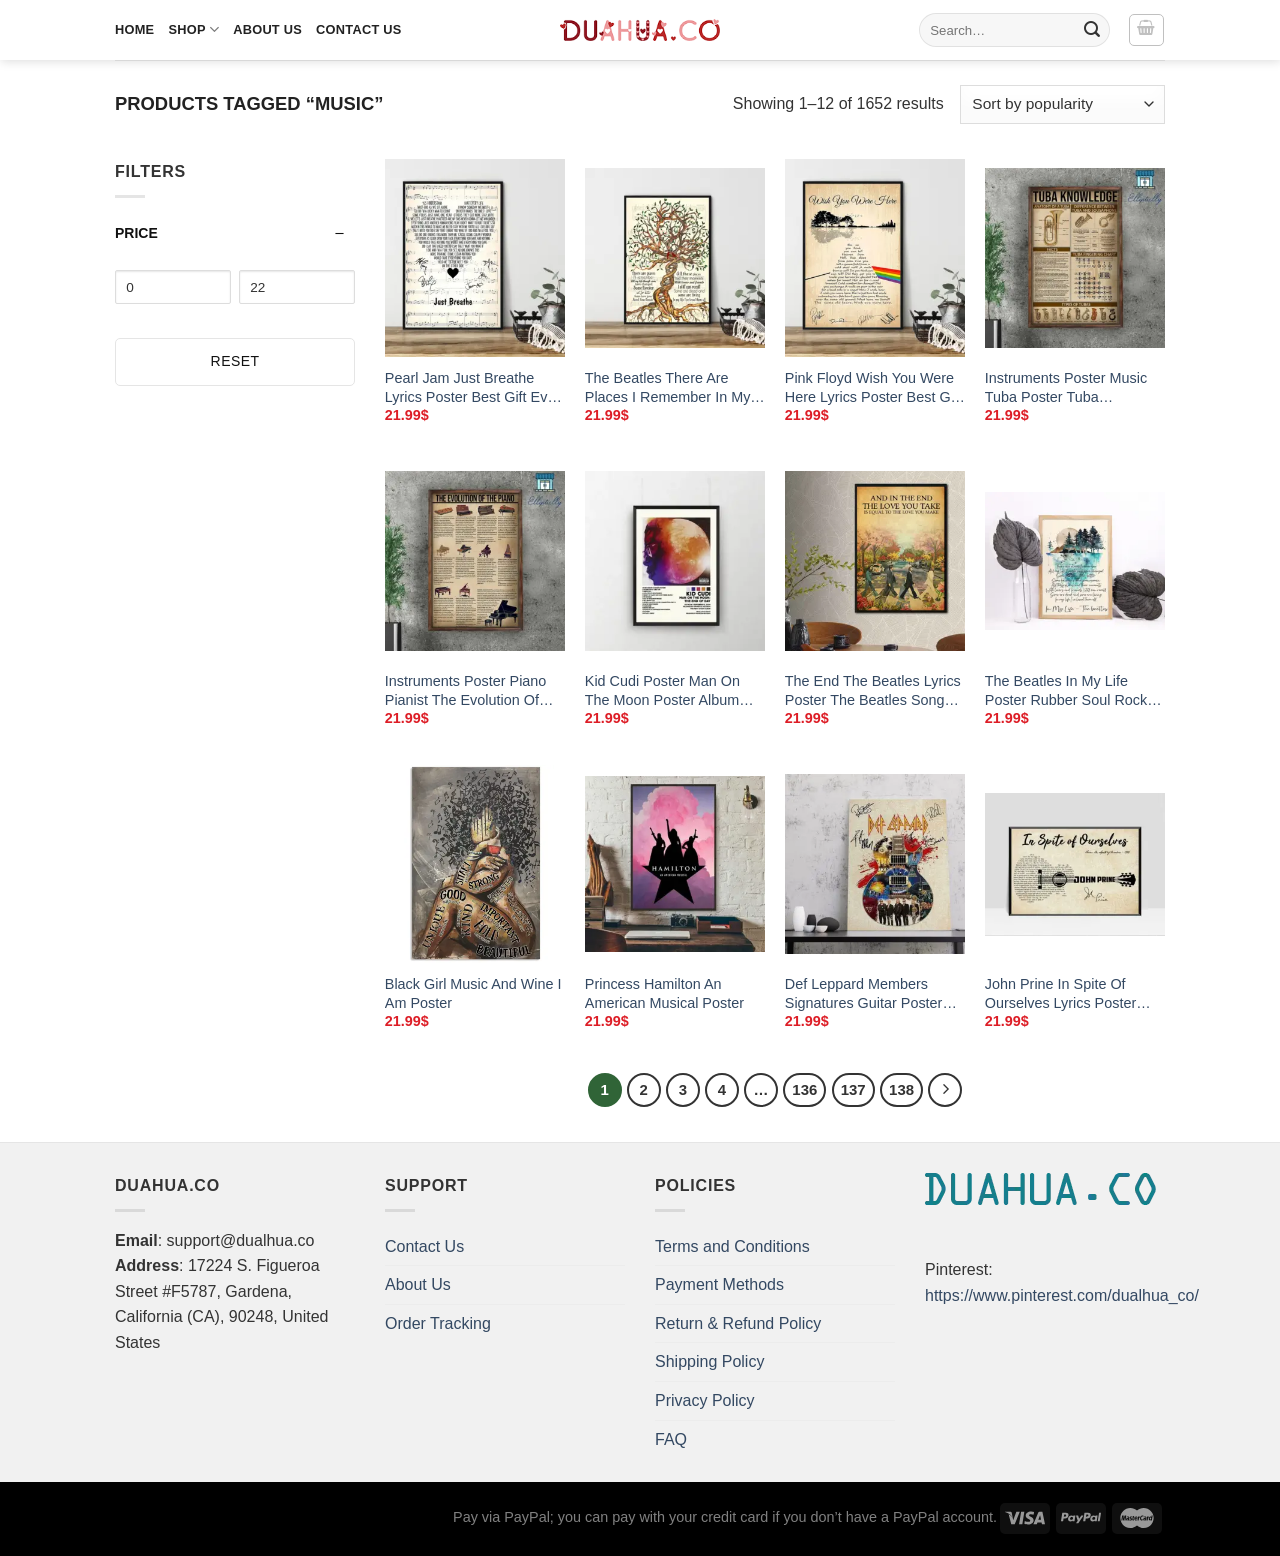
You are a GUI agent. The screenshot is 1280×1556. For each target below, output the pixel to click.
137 (853, 1089)
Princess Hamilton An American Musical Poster (664, 993)
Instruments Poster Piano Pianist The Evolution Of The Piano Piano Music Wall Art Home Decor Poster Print (474, 691)
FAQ (671, 1439)
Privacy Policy (705, 1400)
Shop (193, 29)
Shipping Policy (709, 1361)
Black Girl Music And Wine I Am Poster (473, 993)
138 (901, 1089)
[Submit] (1092, 30)
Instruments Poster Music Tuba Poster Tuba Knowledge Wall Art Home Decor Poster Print (1068, 388)
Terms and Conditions (732, 1246)
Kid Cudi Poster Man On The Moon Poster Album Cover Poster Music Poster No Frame (670, 691)
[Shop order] (1062, 104)
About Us (267, 29)
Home (134, 29)
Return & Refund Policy (738, 1323)
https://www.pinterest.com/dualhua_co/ (1062, 1295)
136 (804, 1089)
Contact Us (359, 29)
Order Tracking (438, 1323)
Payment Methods (719, 1284)
